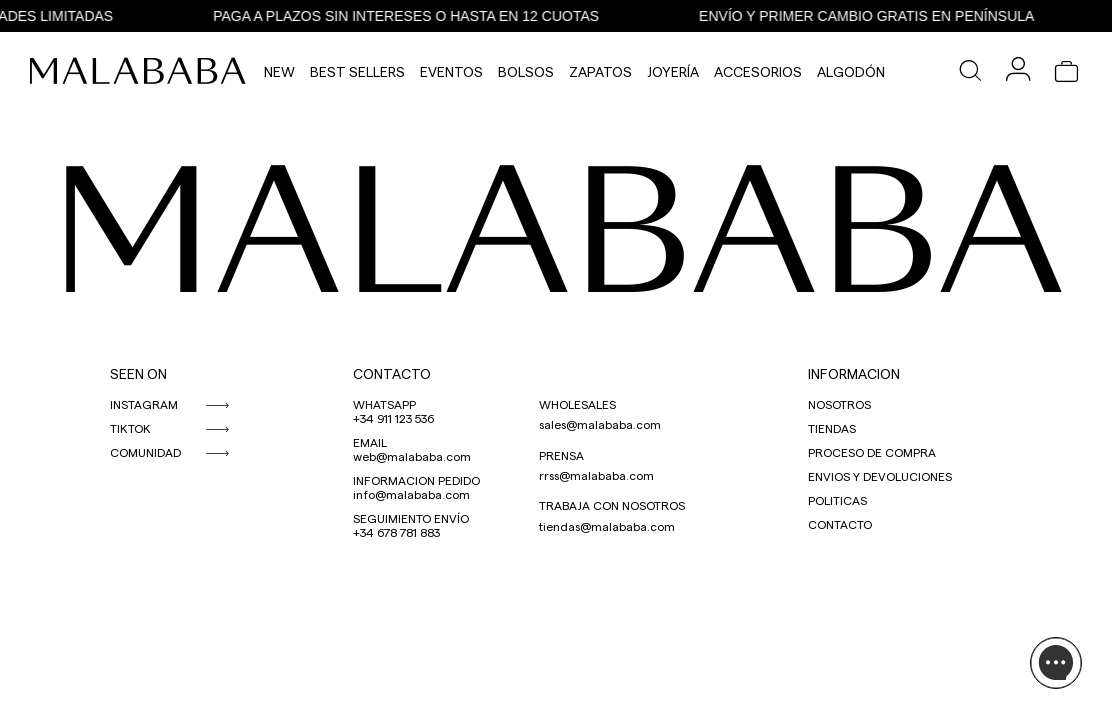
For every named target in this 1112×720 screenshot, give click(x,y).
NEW (279, 71)
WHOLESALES (577, 404)
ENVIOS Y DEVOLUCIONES (880, 476)
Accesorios (758, 71)
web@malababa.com (412, 456)
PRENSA (561, 455)
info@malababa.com (411, 494)
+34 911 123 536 (393, 418)
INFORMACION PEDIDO (416, 480)
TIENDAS (832, 428)
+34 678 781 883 (396, 532)
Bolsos (526, 71)
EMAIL (370, 442)
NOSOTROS (839, 404)
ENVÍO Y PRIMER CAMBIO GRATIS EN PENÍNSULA (873, 16)
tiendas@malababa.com (607, 526)
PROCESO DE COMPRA (872, 452)
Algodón (851, 71)
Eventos (451, 71)
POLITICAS (837, 500)
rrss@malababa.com (596, 475)
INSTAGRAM (144, 404)
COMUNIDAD (145, 452)
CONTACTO (392, 373)
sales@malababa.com (600, 424)
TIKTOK (130, 428)
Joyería (673, 71)
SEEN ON (138, 373)
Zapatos (600, 71)
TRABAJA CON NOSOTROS (612, 505)
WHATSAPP (384, 404)
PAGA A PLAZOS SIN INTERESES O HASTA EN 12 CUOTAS (413, 16)
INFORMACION (854, 373)
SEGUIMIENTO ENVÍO (411, 518)
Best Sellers (357, 71)
